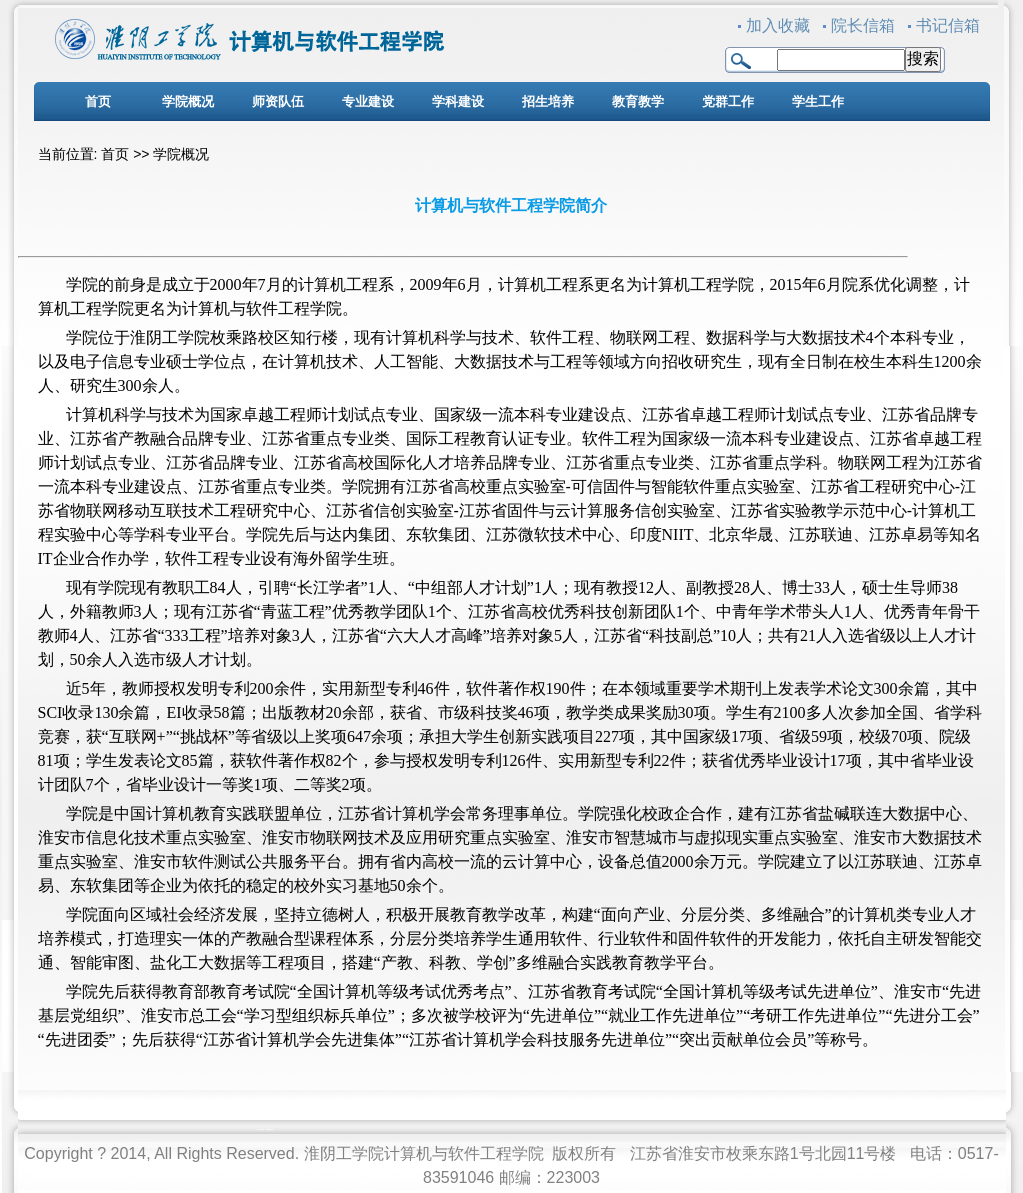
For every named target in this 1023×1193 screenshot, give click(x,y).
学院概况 (188, 101)
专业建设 (368, 101)
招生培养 (548, 101)
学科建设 (458, 101)
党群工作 (728, 101)
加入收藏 (778, 25)
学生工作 (818, 101)
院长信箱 (863, 25)
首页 (98, 101)
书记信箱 (948, 25)
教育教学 (638, 101)
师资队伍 (278, 101)
